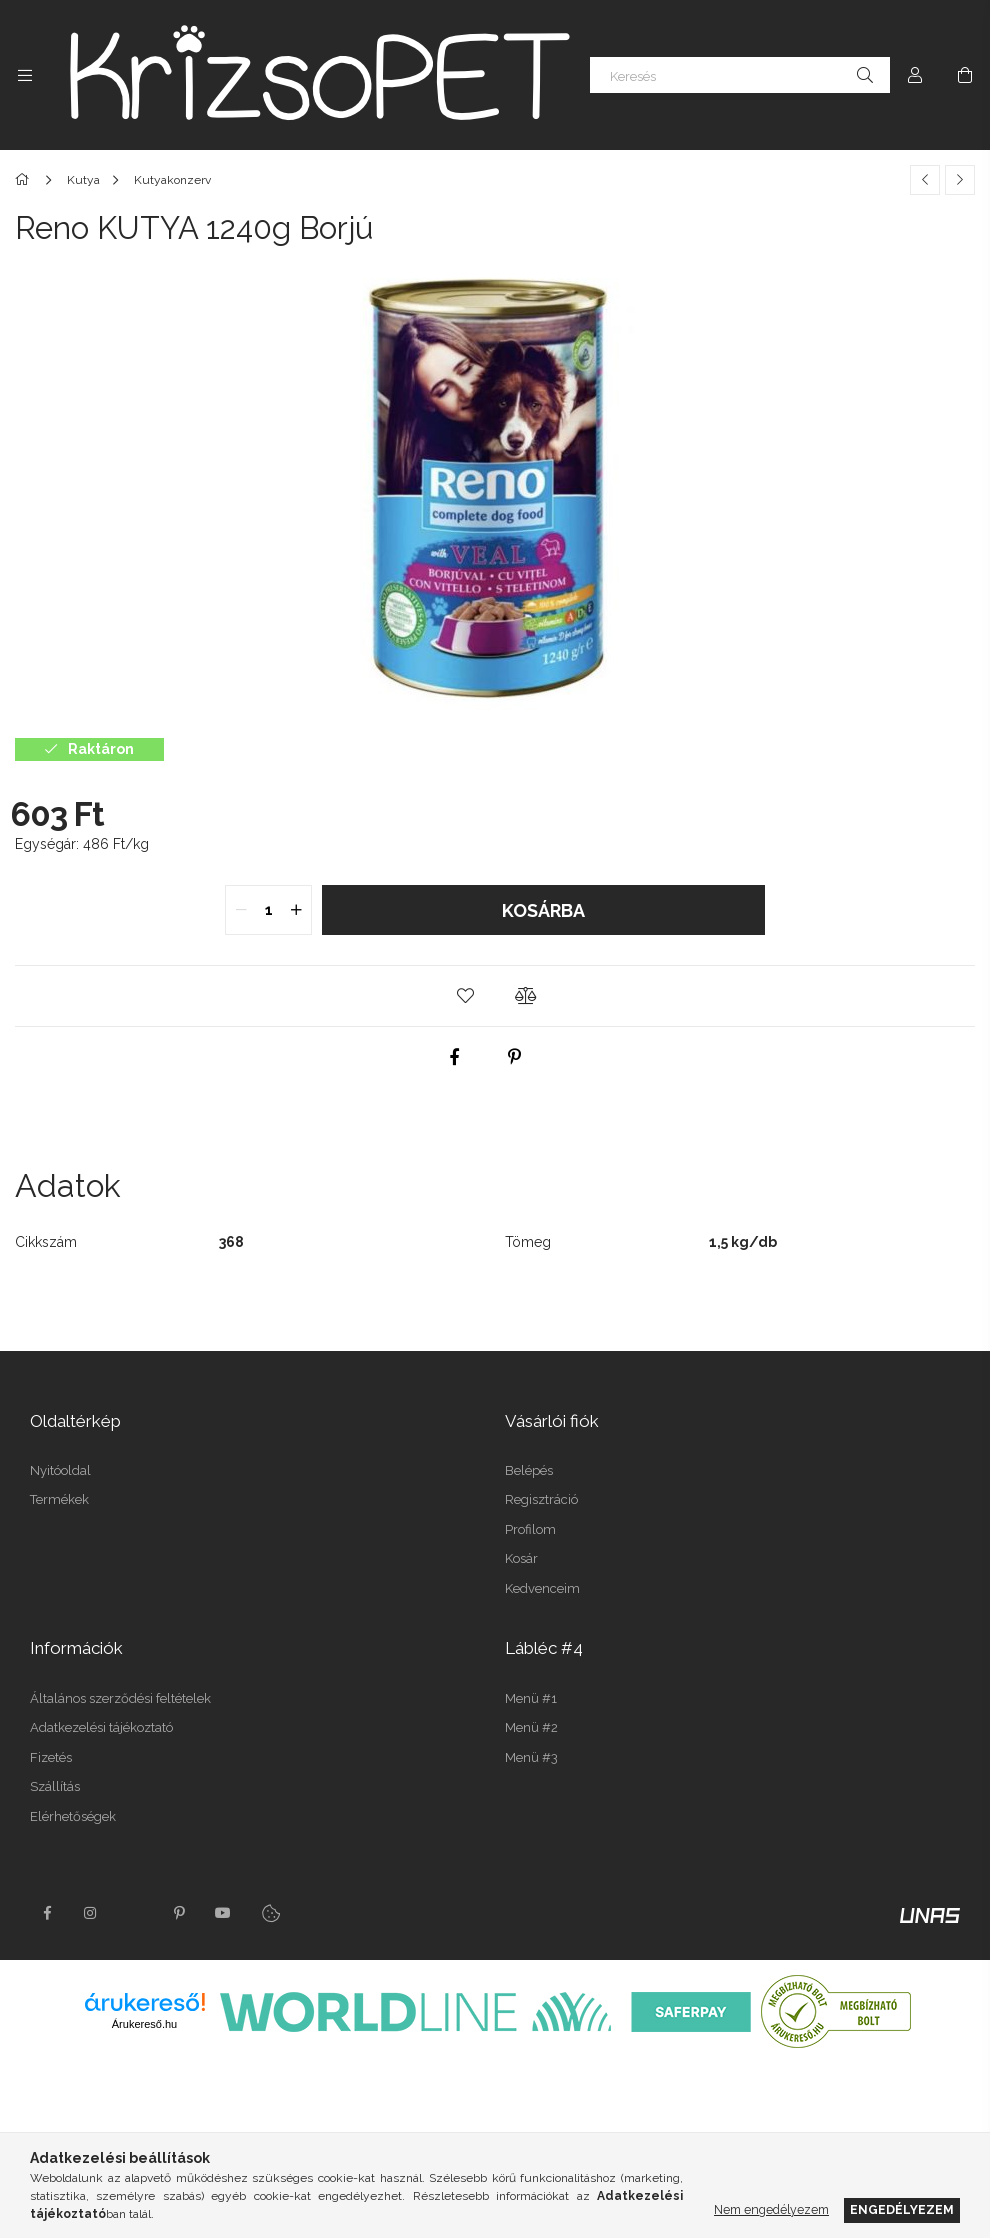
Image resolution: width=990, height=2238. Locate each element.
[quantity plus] (296, 910)
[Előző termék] (925, 180)
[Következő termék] (960, 180)
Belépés (529, 1470)
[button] (465, 996)
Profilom (530, 1529)
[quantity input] (268, 910)
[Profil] (915, 75)
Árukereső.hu (144, 2024)
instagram (91, 1913)
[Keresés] (740, 75)
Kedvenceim (542, 1588)
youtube (223, 1913)
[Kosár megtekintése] (965, 75)
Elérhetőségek (73, 1816)
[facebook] (455, 1057)
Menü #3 (531, 1757)
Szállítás (55, 1786)
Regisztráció (541, 1499)
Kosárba (543, 910)
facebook (47, 1913)
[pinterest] (515, 1057)
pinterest (179, 1913)
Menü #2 (531, 1727)
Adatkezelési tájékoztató (101, 1727)
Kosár (521, 1558)
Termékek (59, 1499)
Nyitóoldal (60, 1470)
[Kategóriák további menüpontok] (25, 75)
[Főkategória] (25, 180)
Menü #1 (531, 1698)
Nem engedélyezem (771, 2209)
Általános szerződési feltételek (120, 1698)
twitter (135, 1913)
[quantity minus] (241, 910)
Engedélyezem (902, 2209)
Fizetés (51, 1757)
